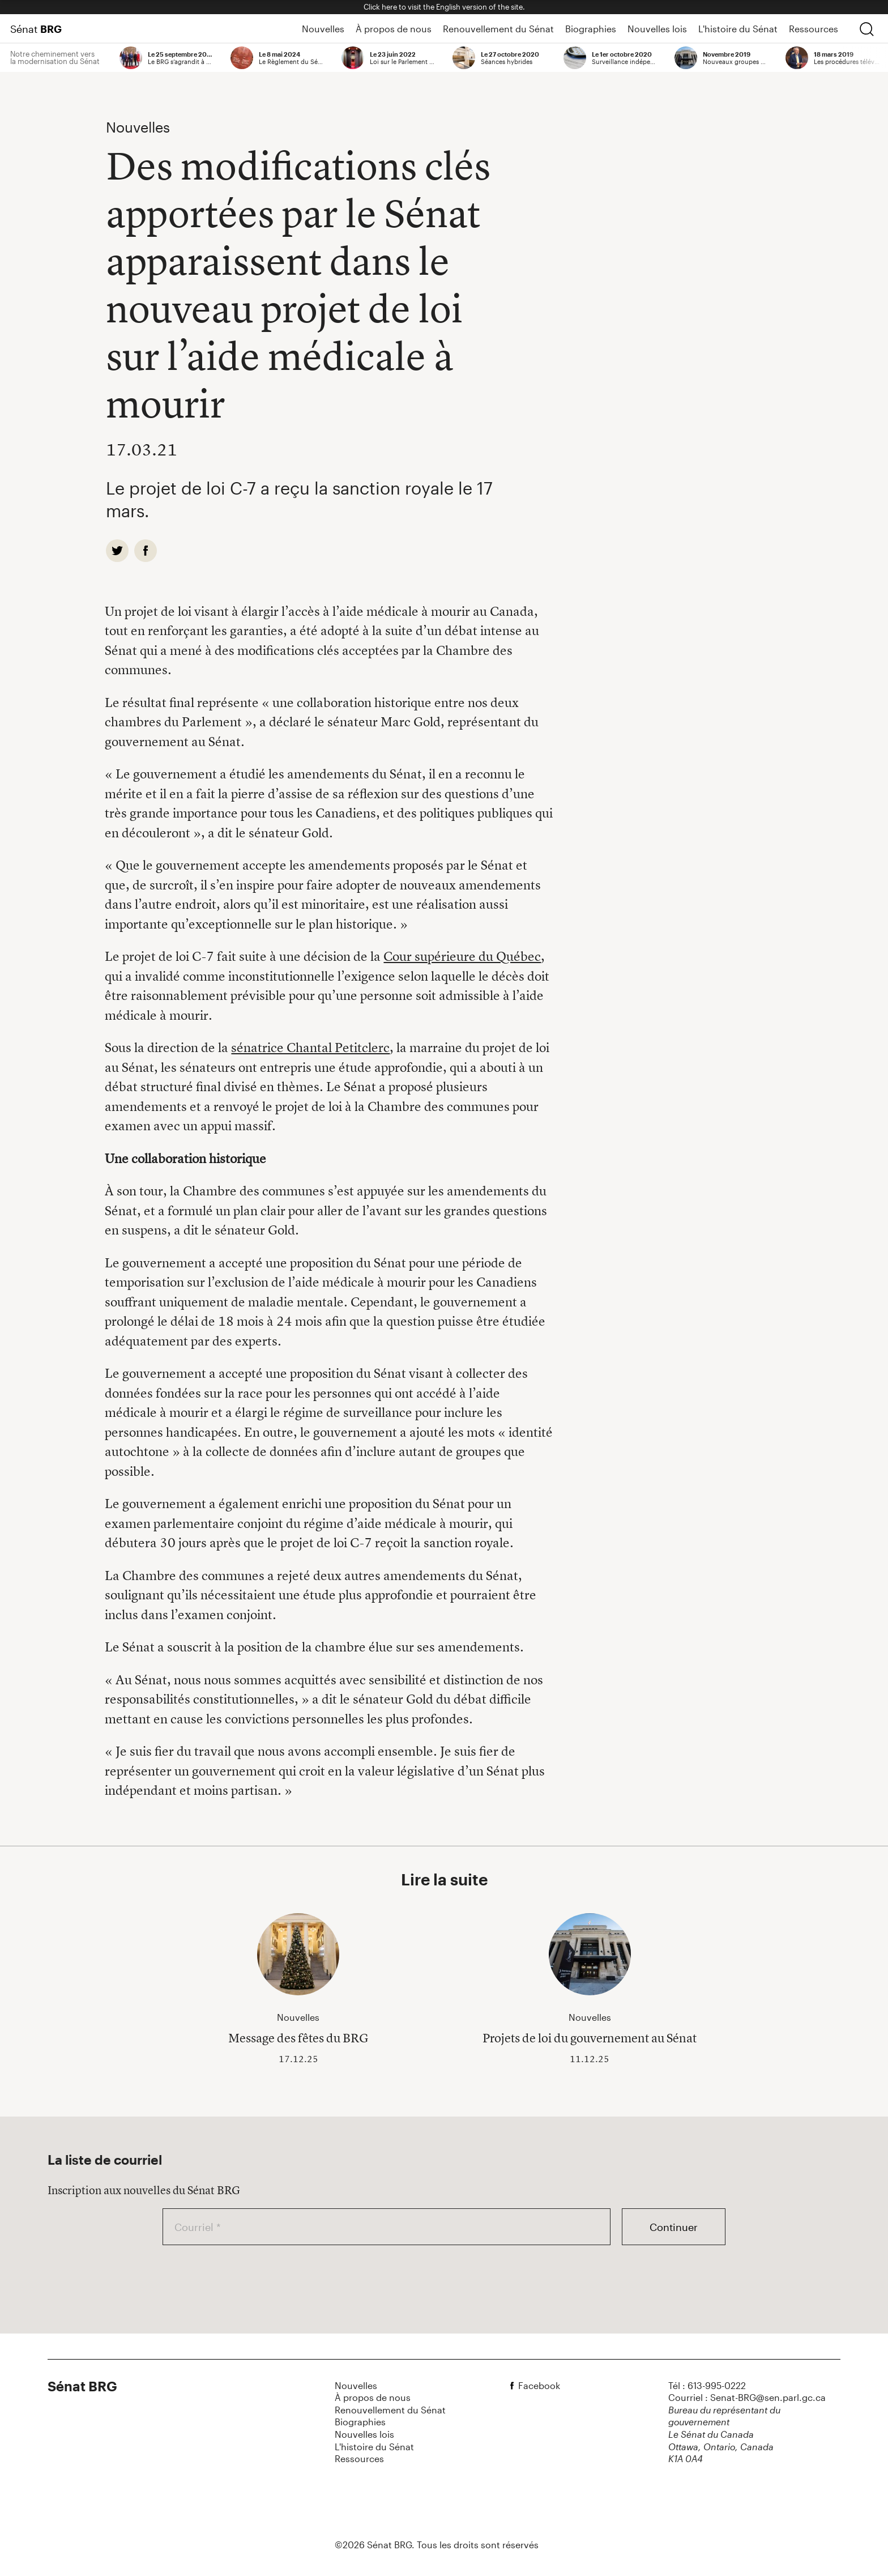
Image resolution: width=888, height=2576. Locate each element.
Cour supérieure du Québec (462, 956)
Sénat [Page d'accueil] (36, 29)
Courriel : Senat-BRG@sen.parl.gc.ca (747, 2397)
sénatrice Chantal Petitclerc (310, 1047)
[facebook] (145, 550)
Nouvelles (323, 28)
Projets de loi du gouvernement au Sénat (590, 2038)
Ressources (813, 28)
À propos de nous (394, 28)
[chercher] (866, 29)
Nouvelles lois (657, 28)
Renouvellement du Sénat (498, 28)
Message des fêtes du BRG (298, 2038)
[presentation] (249, 2277)
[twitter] (117, 550)
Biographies (590, 28)
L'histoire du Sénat (738, 28)
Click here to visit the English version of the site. (444, 6)
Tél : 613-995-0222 (707, 2385)
